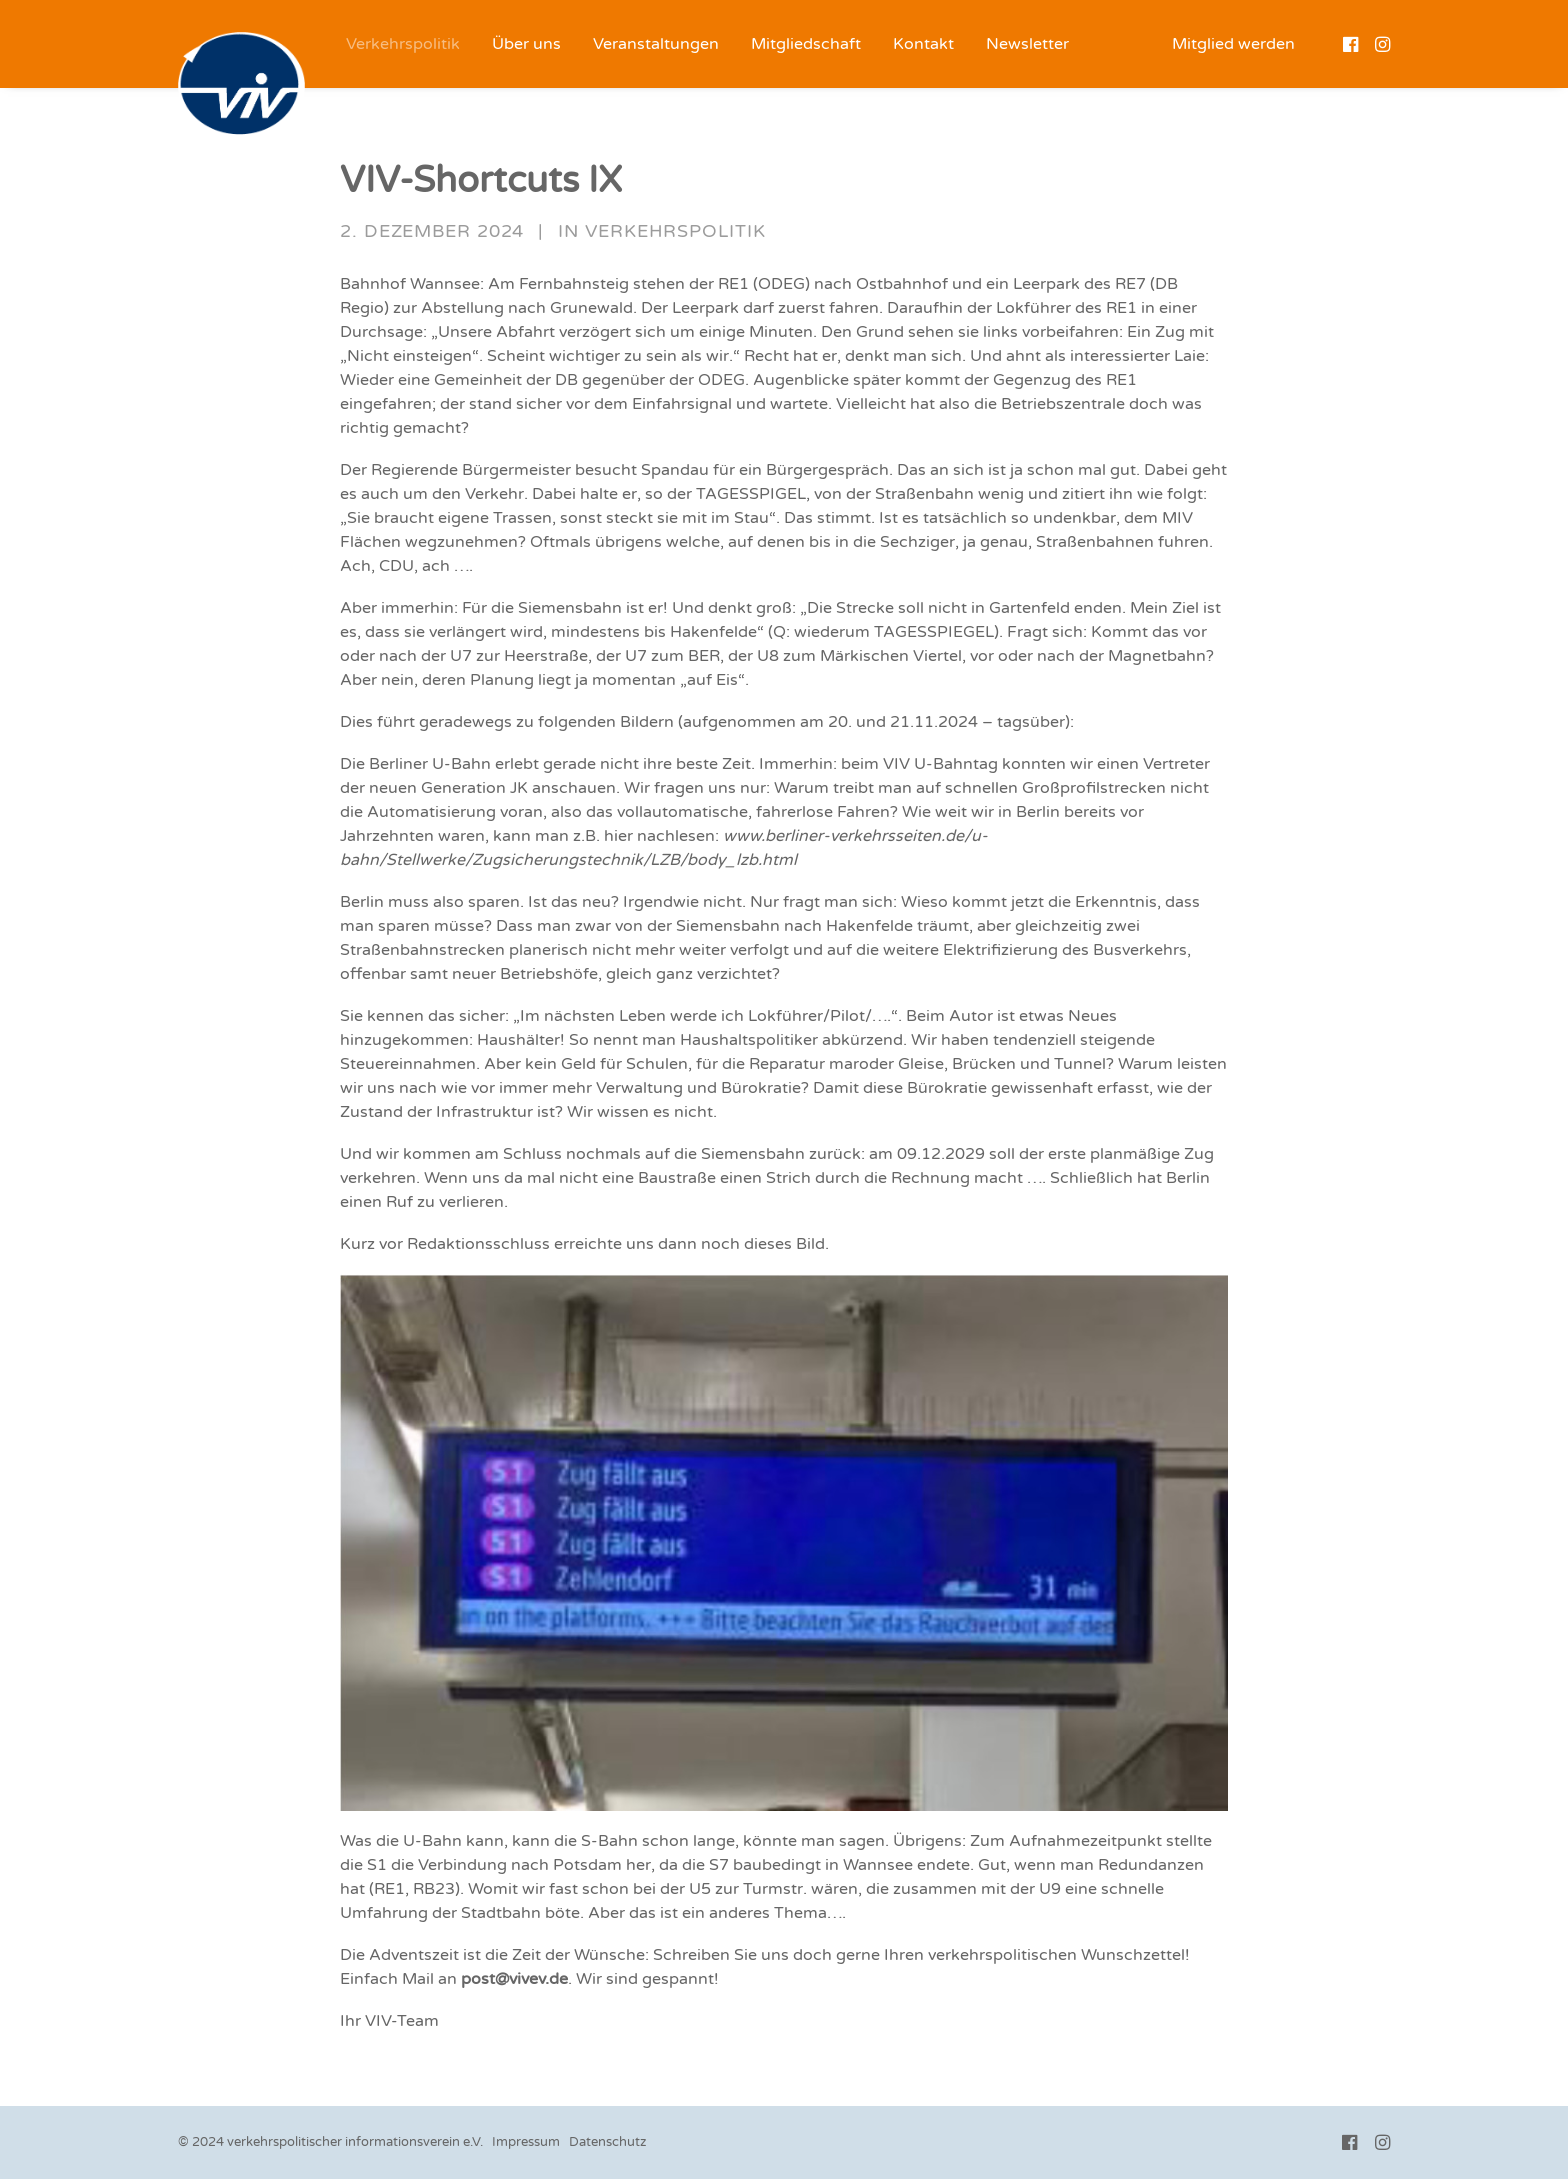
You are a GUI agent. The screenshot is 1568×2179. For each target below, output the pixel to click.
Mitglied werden (1233, 44)
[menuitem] (403, 44)
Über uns (526, 44)
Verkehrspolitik (403, 44)
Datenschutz (607, 2142)
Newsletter (1027, 44)
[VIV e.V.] (241, 86)
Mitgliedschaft (806, 44)
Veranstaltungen (656, 44)
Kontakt (923, 44)
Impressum (526, 2142)
